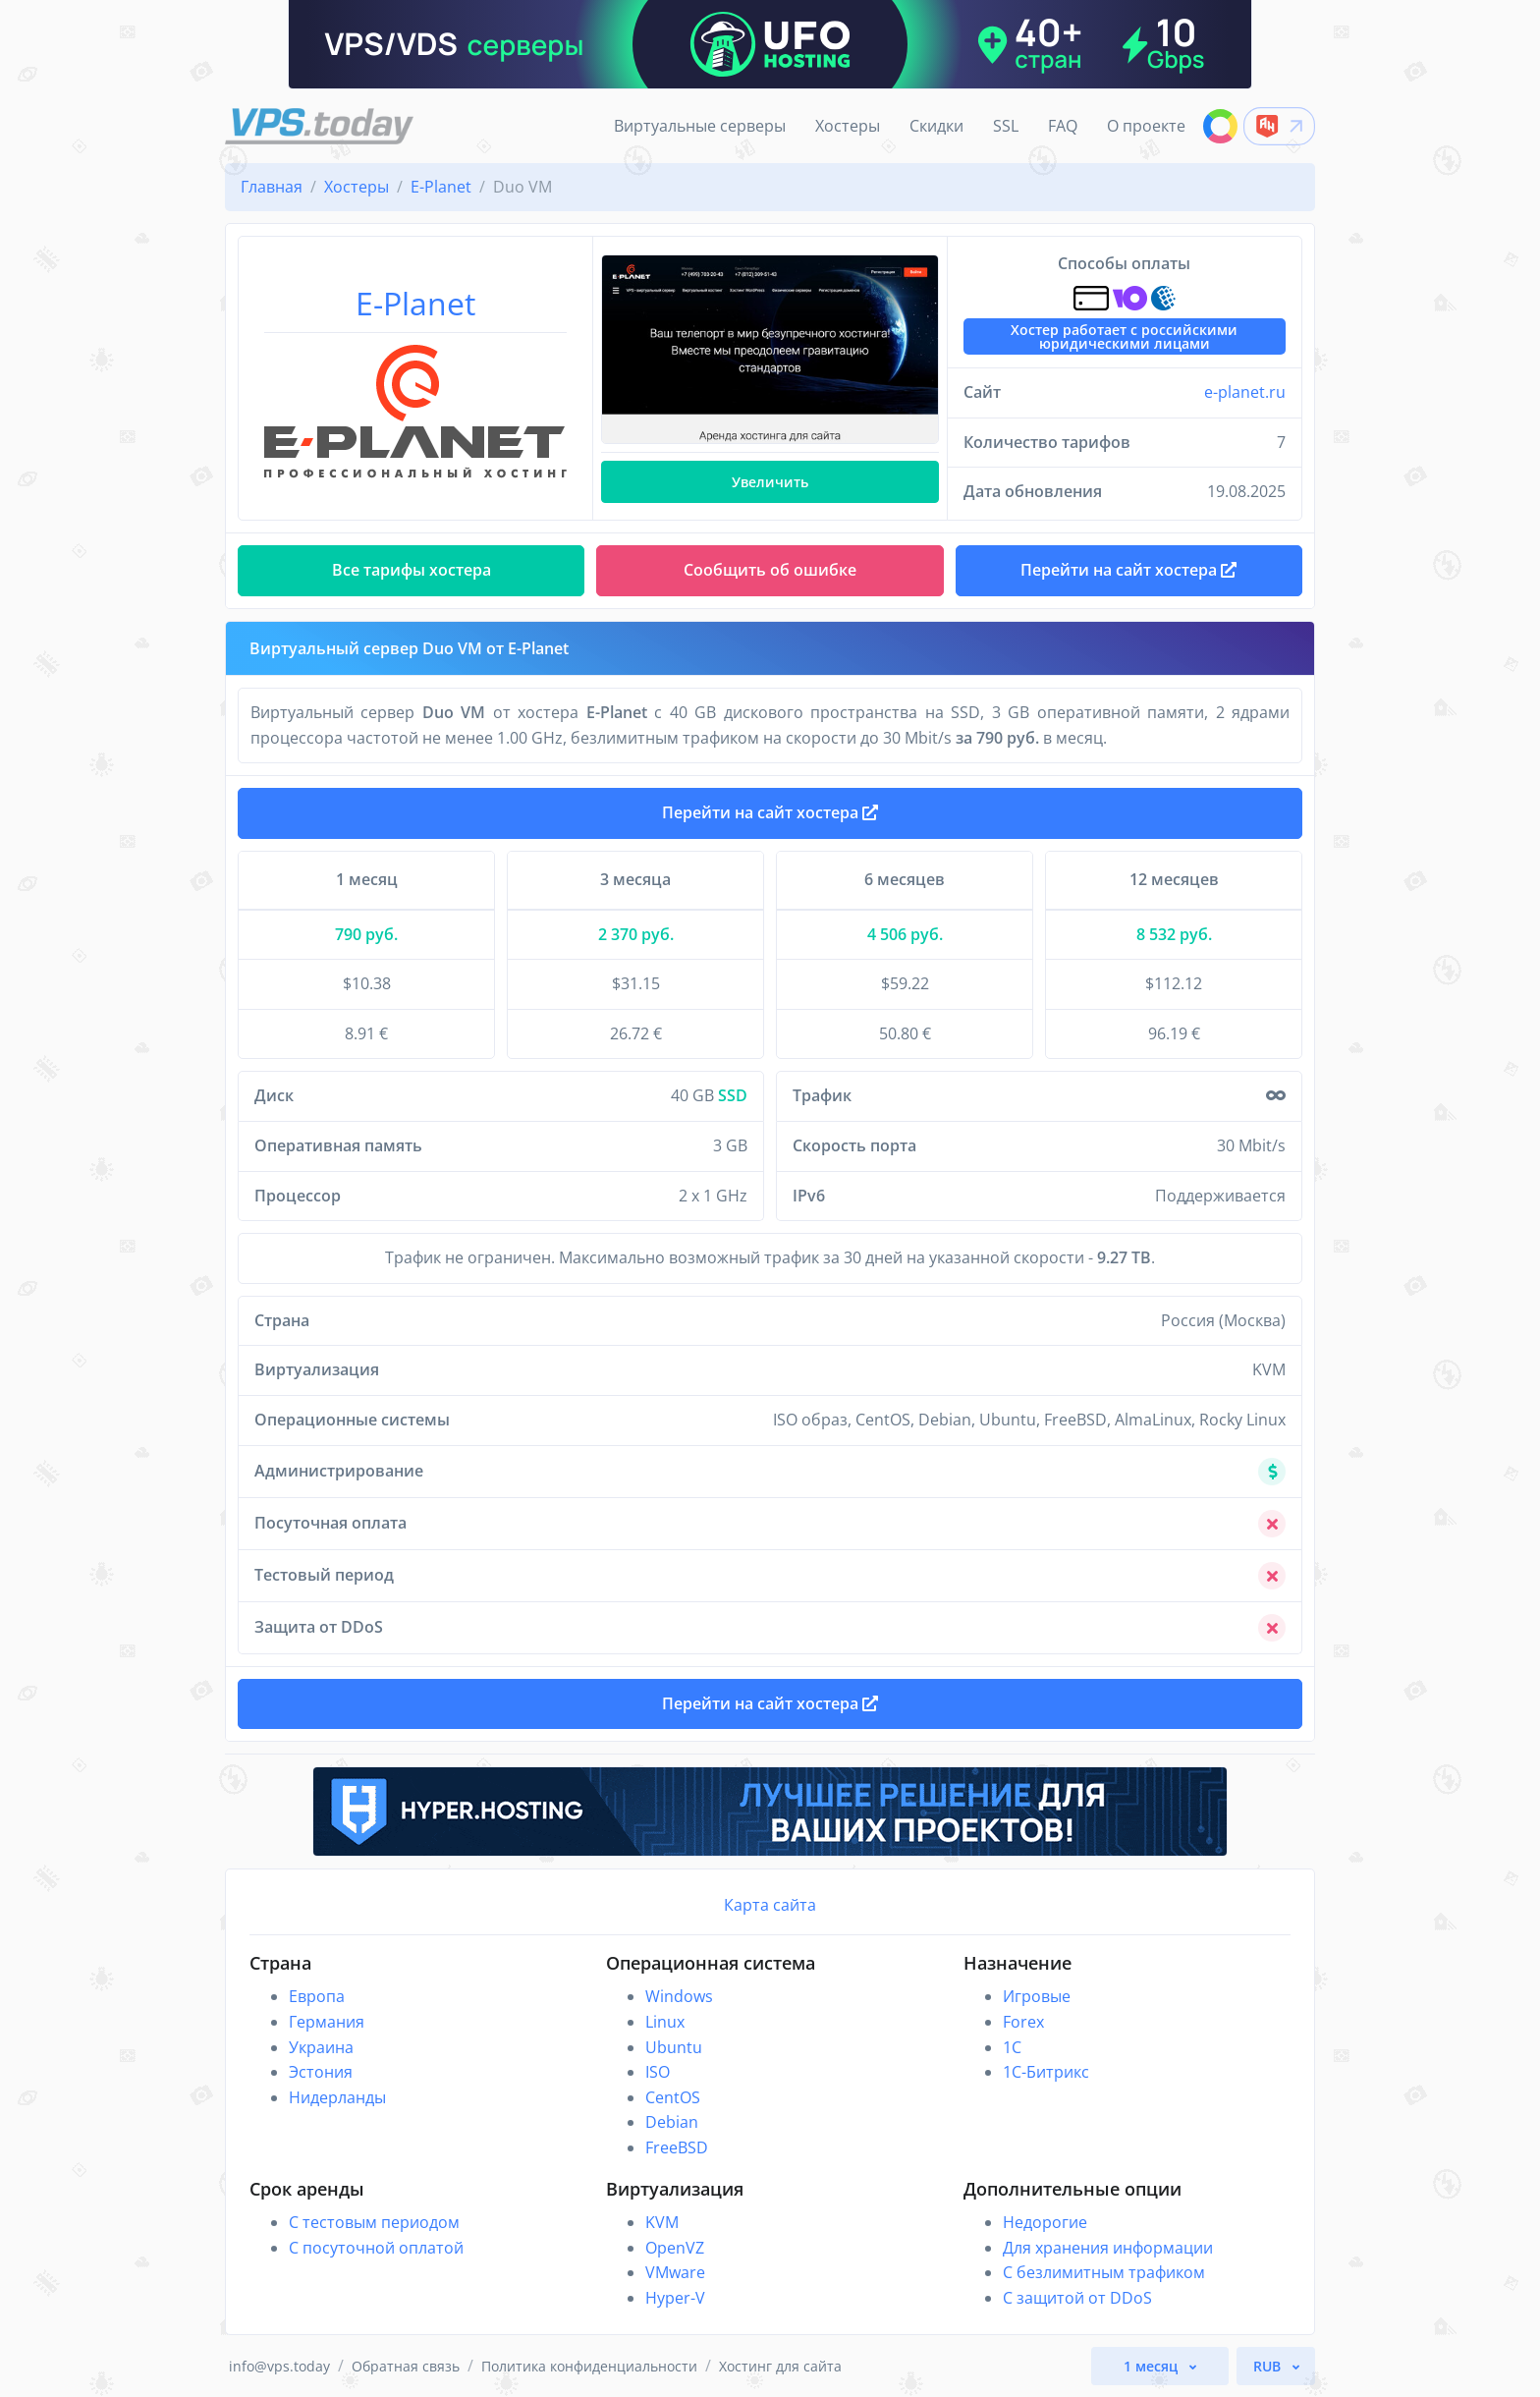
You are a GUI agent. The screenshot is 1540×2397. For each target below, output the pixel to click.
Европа (317, 1996)
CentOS (672, 2097)
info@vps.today (279, 2366)
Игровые (1037, 1996)
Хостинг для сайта (780, 2366)
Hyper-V (675, 2298)
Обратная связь (406, 2366)
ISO (657, 2072)
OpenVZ (674, 2247)
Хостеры (847, 126)
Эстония (321, 2072)
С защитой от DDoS (1077, 2298)
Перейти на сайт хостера (770, 812)
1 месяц (1153, 2366)
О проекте (1146, 126)
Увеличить (770, 482)
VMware (675, 2272)
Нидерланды (337, 2097)
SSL (1005, 126)
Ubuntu (673, 2047)
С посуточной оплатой (376, 2247)
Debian (671, 2122)
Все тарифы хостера (411, 570)
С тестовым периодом (374, 2222)
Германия (326, 2022)
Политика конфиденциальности (589, 2366)
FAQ (1062, 126)
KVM (662, 2222)
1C (1012, 2047)
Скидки (936, 126)
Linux (665, 2022)
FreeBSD (676, 2147)
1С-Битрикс (1046, 2072)
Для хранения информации (1108, 2247)
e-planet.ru (1245, 392)
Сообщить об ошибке (770, 570)
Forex (1023, 2022)
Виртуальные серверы (700, 126)
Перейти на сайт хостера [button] (1128, 570)
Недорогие (1045, 2222)
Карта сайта (770, 1905)
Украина (321, 2047)
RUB (1269, 2366)
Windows (679, 1996)
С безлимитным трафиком (1104, 2272)
